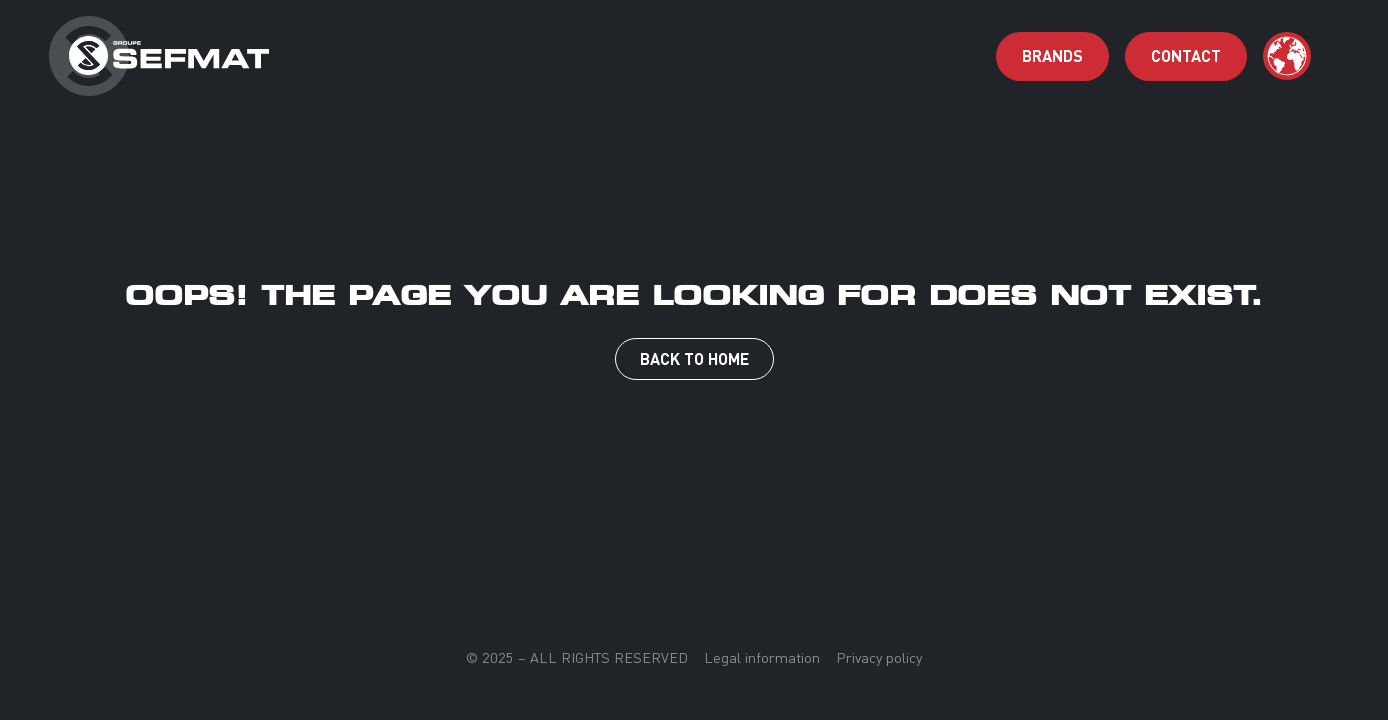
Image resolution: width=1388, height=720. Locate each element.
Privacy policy (879, 658)
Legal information (762, 658)
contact (1186, 55)
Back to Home (694, 358)
